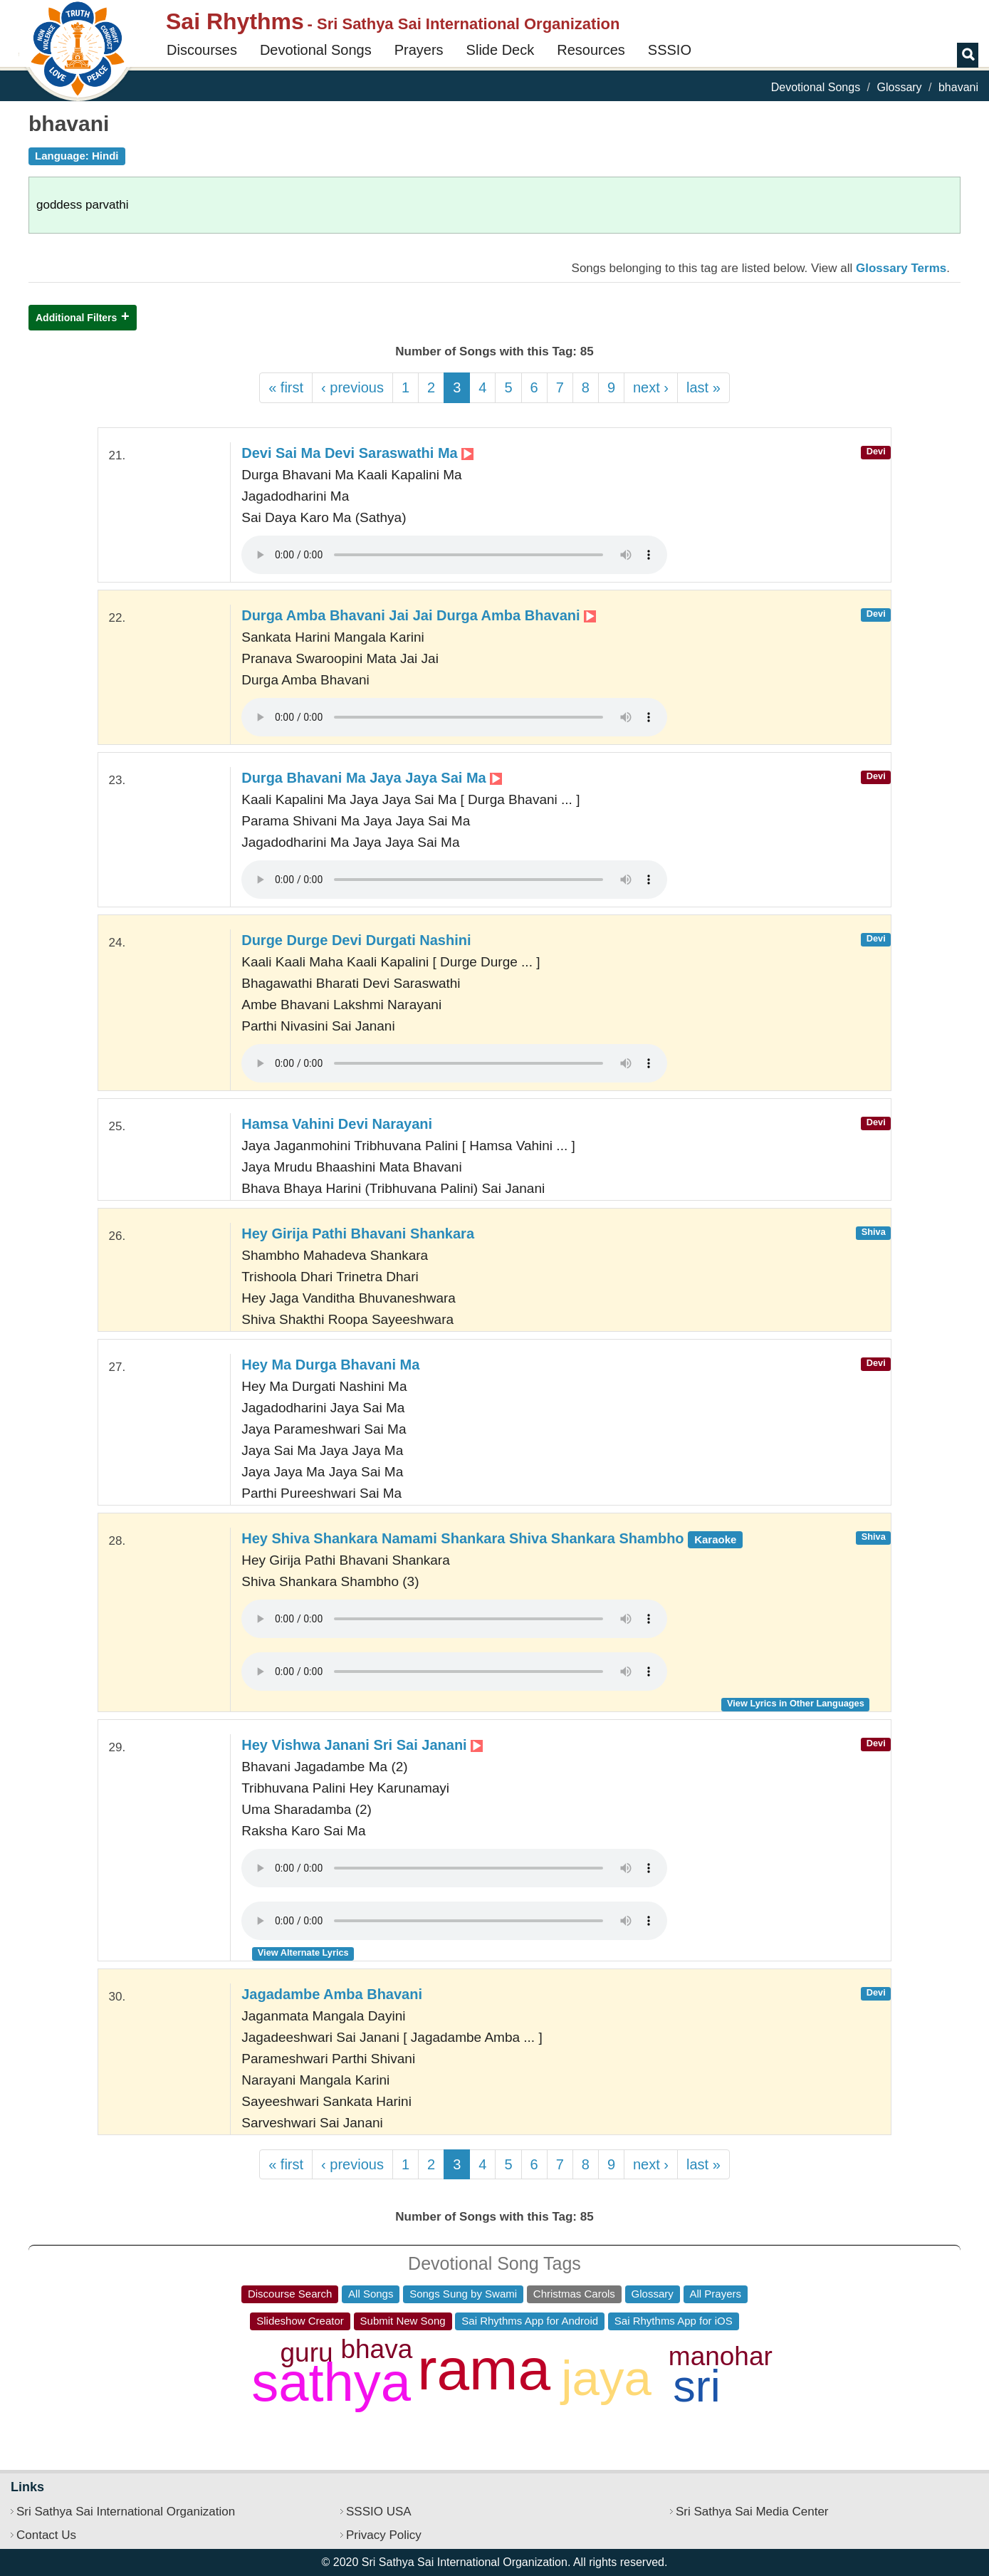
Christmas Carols (574, 2294)
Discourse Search (290, 2294)
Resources (591, 50)
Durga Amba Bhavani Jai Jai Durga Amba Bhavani (418, 615)
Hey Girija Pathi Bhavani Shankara (357, 1233)
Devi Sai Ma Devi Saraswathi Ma (357, 453)
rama (483, 2369)
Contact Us (46, 2535)
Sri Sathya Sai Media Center (752, 2511)
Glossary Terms (901, 268)
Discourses (202, 50)
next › (651, 387)
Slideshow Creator (300, 2321)
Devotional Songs (316, 50)
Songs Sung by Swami (463, 2294)
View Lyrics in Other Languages (795, 1703)
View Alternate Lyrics (303, 1952)
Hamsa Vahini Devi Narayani (336, 1124)
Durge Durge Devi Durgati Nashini (356, 940)
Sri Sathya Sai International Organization (125, 2511)
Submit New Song (403, 2321)
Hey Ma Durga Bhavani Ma (330, 1364)
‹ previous (352, 387)
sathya (331, 2382)
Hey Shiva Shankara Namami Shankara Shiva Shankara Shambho (492, 1538)
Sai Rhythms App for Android (529, 2321)
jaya (606, 2378)
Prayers (419, 50)
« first (285, 387)
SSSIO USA (379, 2511)
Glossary (899, 87)
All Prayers (716, 2294)
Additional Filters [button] (76, 317)
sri (696, 2386)
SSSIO (669, 50)
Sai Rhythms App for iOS (673, 2321)
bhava (376, 2349)
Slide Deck (500, 50)
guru (307, 2352)
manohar (721, 2356)
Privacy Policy (384, 2535)
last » (703, 387)
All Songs (370, 2294)
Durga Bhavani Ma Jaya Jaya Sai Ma (371, 778)
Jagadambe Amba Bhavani (331, 1994)
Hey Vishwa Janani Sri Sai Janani (362, 1745)
